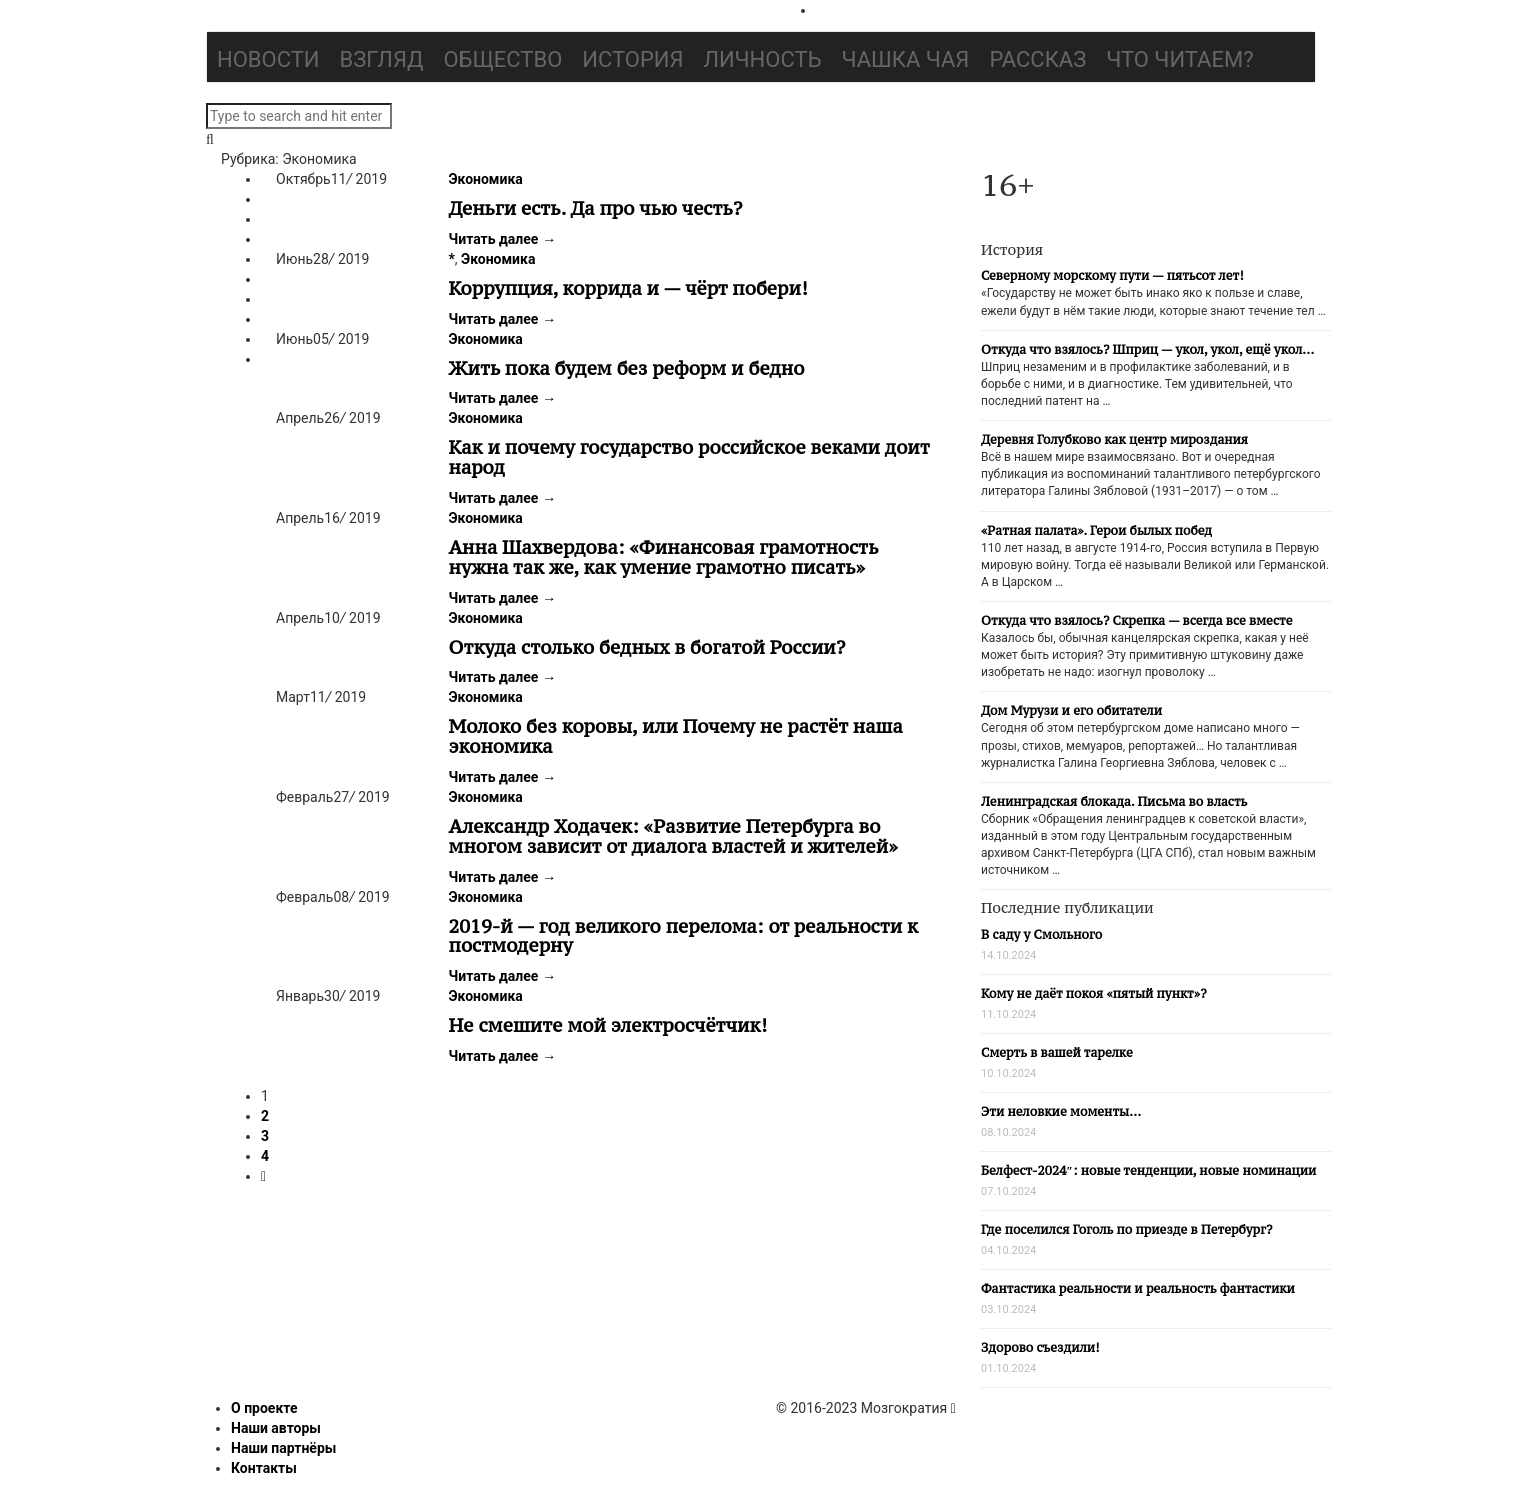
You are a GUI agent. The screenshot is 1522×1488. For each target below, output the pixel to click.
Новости (268, 59)
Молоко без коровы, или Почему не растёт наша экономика (676, 736)
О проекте (264, 1408)
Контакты (264, 1468)
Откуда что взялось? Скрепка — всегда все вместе (1136, 620)
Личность (763, 59)
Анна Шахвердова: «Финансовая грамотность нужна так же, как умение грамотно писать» (664, 557)
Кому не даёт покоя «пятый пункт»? (1094, 993)
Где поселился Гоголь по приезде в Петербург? (1126, 1229)
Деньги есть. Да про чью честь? (596, 208)
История (632, 59)
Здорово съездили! (1040, 1347)
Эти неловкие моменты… (1061, 1111)
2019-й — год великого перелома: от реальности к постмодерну (684, 936)
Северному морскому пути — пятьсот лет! (1112, 275)
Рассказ (1037, 59)
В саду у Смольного (1041, 934)
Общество (502, 59)
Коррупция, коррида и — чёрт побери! (628, 288)
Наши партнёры (283, 1448)
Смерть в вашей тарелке (1057, 1052)
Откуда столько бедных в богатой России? (647, 647)
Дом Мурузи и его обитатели (1071, 710)
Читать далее (502, 239)
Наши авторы (276, 1428)
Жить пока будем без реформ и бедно (627, 368)
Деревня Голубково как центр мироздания (1114, 439)
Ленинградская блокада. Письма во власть (1114, 801)
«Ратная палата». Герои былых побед (1096, 530)
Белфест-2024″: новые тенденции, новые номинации (1148, 1170)
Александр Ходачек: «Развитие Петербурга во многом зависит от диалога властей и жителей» (673, 836)
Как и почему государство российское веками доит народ (689, 457)
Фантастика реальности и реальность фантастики (1138, 1288)
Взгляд (382, 59)
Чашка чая (906, 59)
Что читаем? (1179, 59)
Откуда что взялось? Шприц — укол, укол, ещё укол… (1147, 349)
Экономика (486, 179)
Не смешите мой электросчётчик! (608, 1025)
